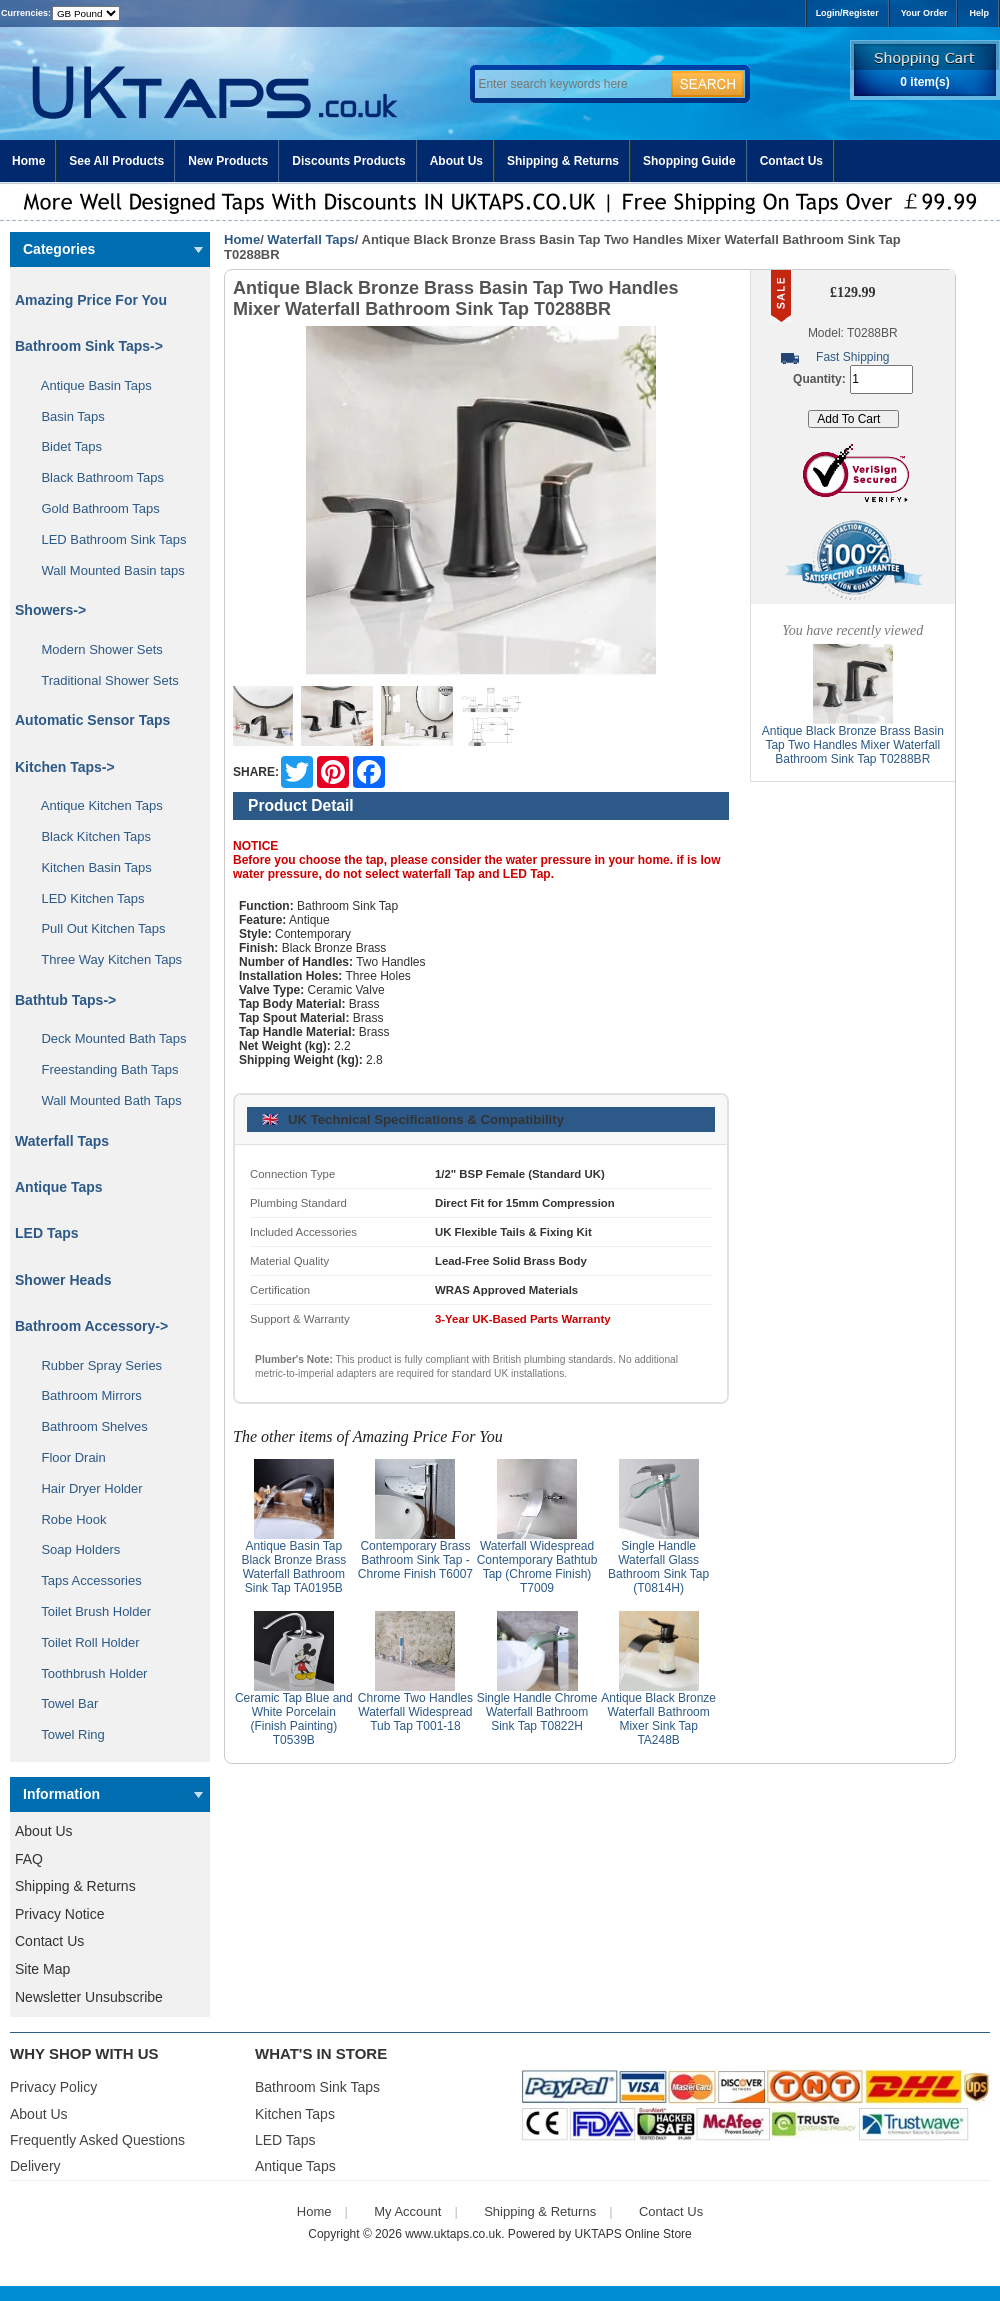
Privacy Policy (53, 2087)
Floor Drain (66, 1457)
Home (28, 161)
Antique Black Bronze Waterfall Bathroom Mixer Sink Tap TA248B (658, 1719)
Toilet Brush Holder (89, 1611)
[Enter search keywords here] (570, 84)
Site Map (42, 1969)
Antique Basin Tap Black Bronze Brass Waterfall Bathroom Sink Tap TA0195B (293, 1567)
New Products (228, 161)
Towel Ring (66, 1734)
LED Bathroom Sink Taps (106, 539)
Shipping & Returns (563, 161)
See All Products (116, 161)
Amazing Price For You (91, 300)
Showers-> (50, 610)
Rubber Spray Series (94, 1365)
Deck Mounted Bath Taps (106, 1038)
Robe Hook (67, 1519)
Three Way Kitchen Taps (104, 959)
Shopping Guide (689, 161)
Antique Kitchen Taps (95, 805)
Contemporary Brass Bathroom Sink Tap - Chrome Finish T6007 (415, 1560)
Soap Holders (73, 1549)
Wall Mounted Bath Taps (104, 1100)
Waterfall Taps (310, 239)
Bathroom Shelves (87, 1426)
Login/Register (847, 13)
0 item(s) (924, 82)
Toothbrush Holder (87, 1673)
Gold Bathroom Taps (93, 508)
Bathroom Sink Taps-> (89, 346)
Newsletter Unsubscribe (89, 1997)
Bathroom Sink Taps (317, 2087)
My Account (407, 2211)
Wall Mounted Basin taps (106, 570)
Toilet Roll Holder (83, 1642)
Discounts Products (348, 161)
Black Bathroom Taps (95, 477)
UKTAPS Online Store (633, 2234)
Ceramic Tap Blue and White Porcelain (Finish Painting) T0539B (294, 1719)
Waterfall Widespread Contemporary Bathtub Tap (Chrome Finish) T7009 (537, 1567)
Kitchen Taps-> (65, 767)
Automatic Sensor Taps (92, 720)
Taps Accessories (84, 1580)
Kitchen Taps (295, 2114)
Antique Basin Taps (89, 385)
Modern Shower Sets (95, 649)
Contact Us (791, 161)
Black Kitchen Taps (89, 836)
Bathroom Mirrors (84, 1395)
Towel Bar (62, 1703)
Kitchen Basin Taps (89, 867)
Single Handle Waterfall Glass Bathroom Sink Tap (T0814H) (658, 1567)
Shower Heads (63, 1280)
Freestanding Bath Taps (103, 1069)
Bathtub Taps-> (65, 1000)
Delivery (35, 2166)
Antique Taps (59, 1187)
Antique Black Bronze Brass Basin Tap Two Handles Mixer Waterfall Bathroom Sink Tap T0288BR (853, 745)
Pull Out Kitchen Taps (96, 928)
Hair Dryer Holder (85, 1488)
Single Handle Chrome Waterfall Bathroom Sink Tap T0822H (537, 1712)
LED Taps (47, 1233)
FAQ (29, 1859)
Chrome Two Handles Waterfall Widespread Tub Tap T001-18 (415, 1712)
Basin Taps (66, 416)
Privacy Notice (59, 1914)
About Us (456, 161)
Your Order (924, 13)
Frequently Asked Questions (97, 2140)
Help (979, 13)
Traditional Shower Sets (103, 680)
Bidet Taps (64, 446)
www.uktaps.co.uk (453, 2234)
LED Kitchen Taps (86, 898)
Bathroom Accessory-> (91, 1326)
